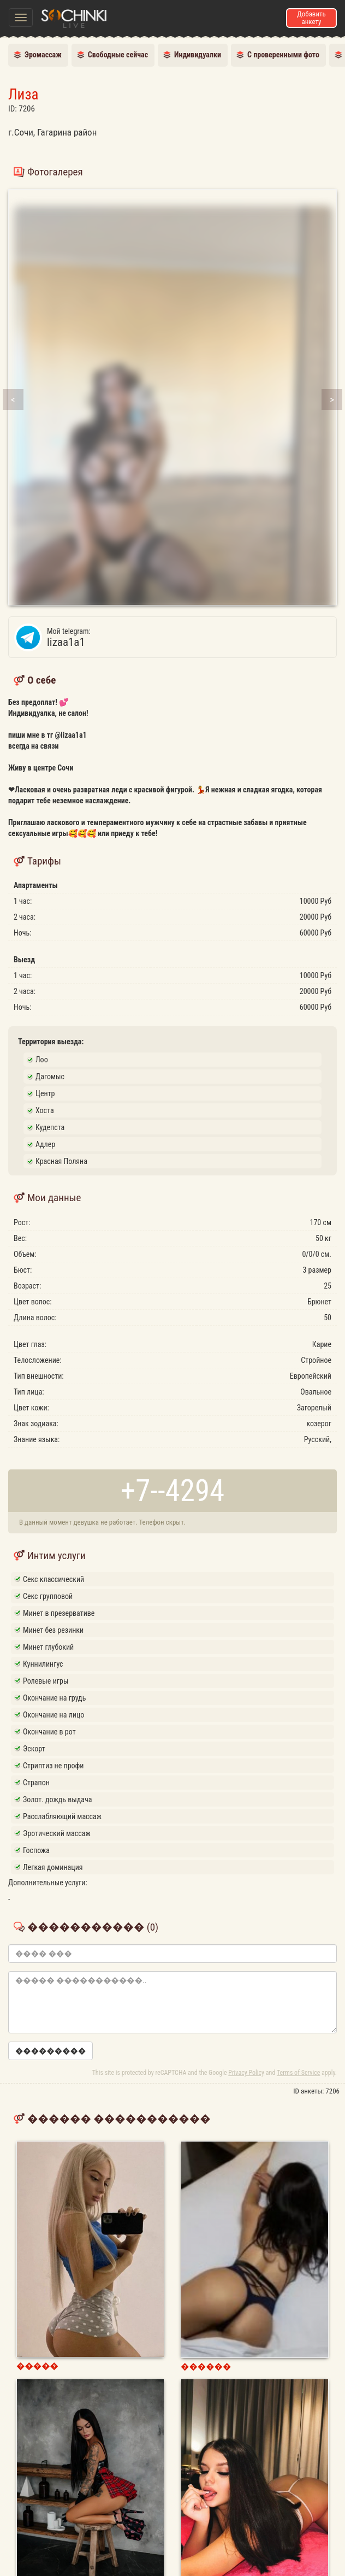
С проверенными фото (283, 54)
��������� (50, 2050)
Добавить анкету (311, 18)
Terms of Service (298, 2073)
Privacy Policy (246, 2073)
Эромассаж (43, 54)
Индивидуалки (197, 54)
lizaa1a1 (191, 637)
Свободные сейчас (118, 54)
